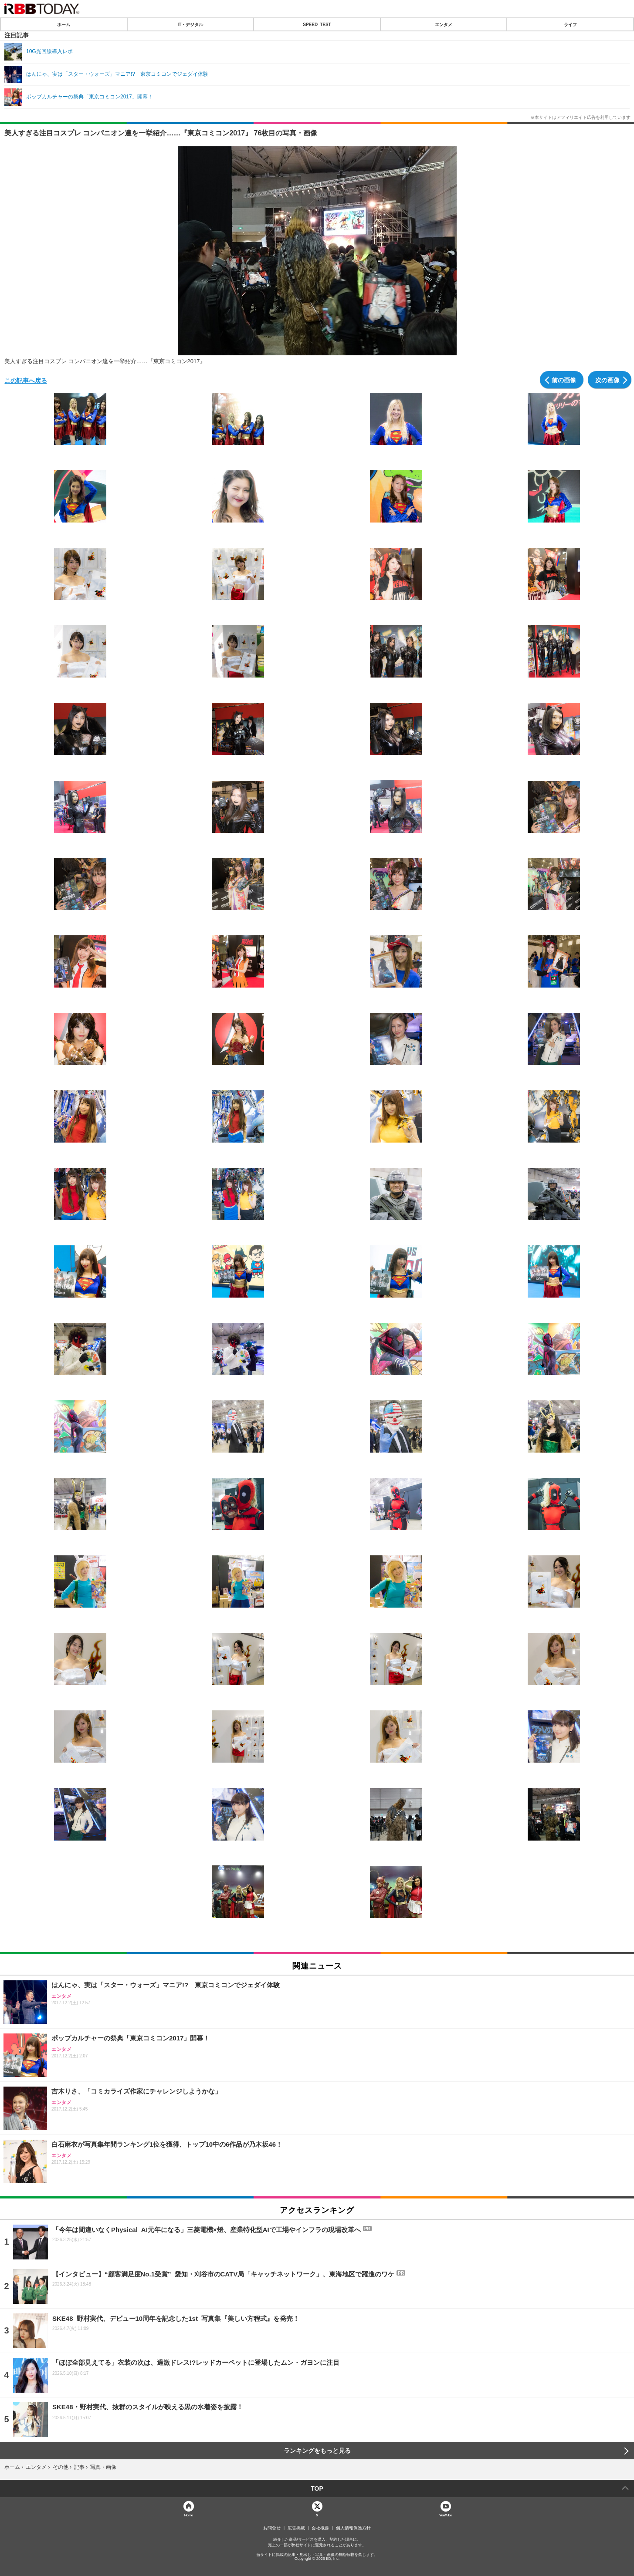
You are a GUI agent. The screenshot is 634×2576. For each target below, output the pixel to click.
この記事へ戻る (25, 380)
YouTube (445, 2515)
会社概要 (320, 2528)
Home (188, 2515)
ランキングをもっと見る (317, 2450)
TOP (317, 2488)
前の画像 (564, 380)
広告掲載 (296, 2528)
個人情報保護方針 (353, 2528)
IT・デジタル (190, 24)
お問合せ (272, 2528)
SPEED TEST (317, 24)
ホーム (63, 24)
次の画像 (607, 380)
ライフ (570, 24)
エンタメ (443, 24)
